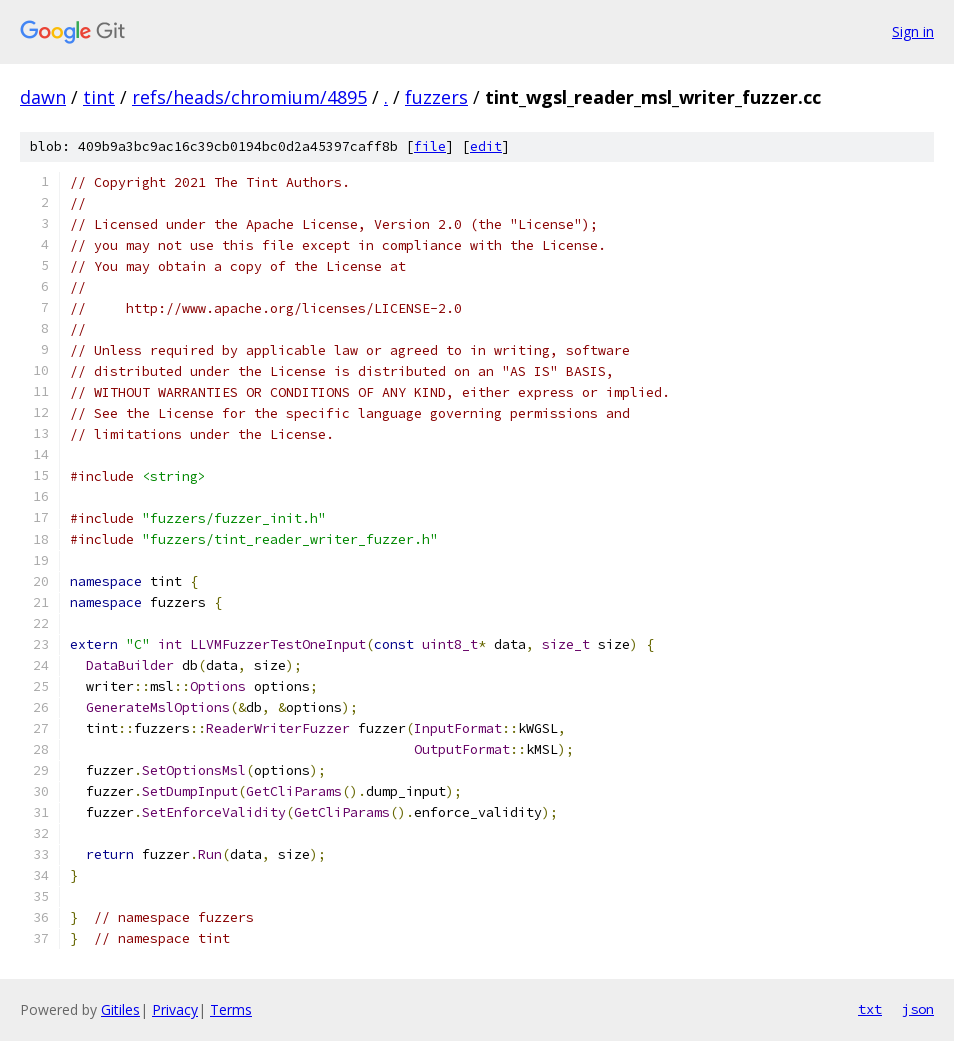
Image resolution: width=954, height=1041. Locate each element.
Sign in (913, 31)
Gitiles (120, 1009)
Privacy (175, 1009)
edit (486, 146)
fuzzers (436, 97)
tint (99, 97)
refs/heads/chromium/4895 (249, 97)
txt (870, 1009)
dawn (43, 97)
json (918, 1009)
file (430, 146)
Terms (231, 1009)
